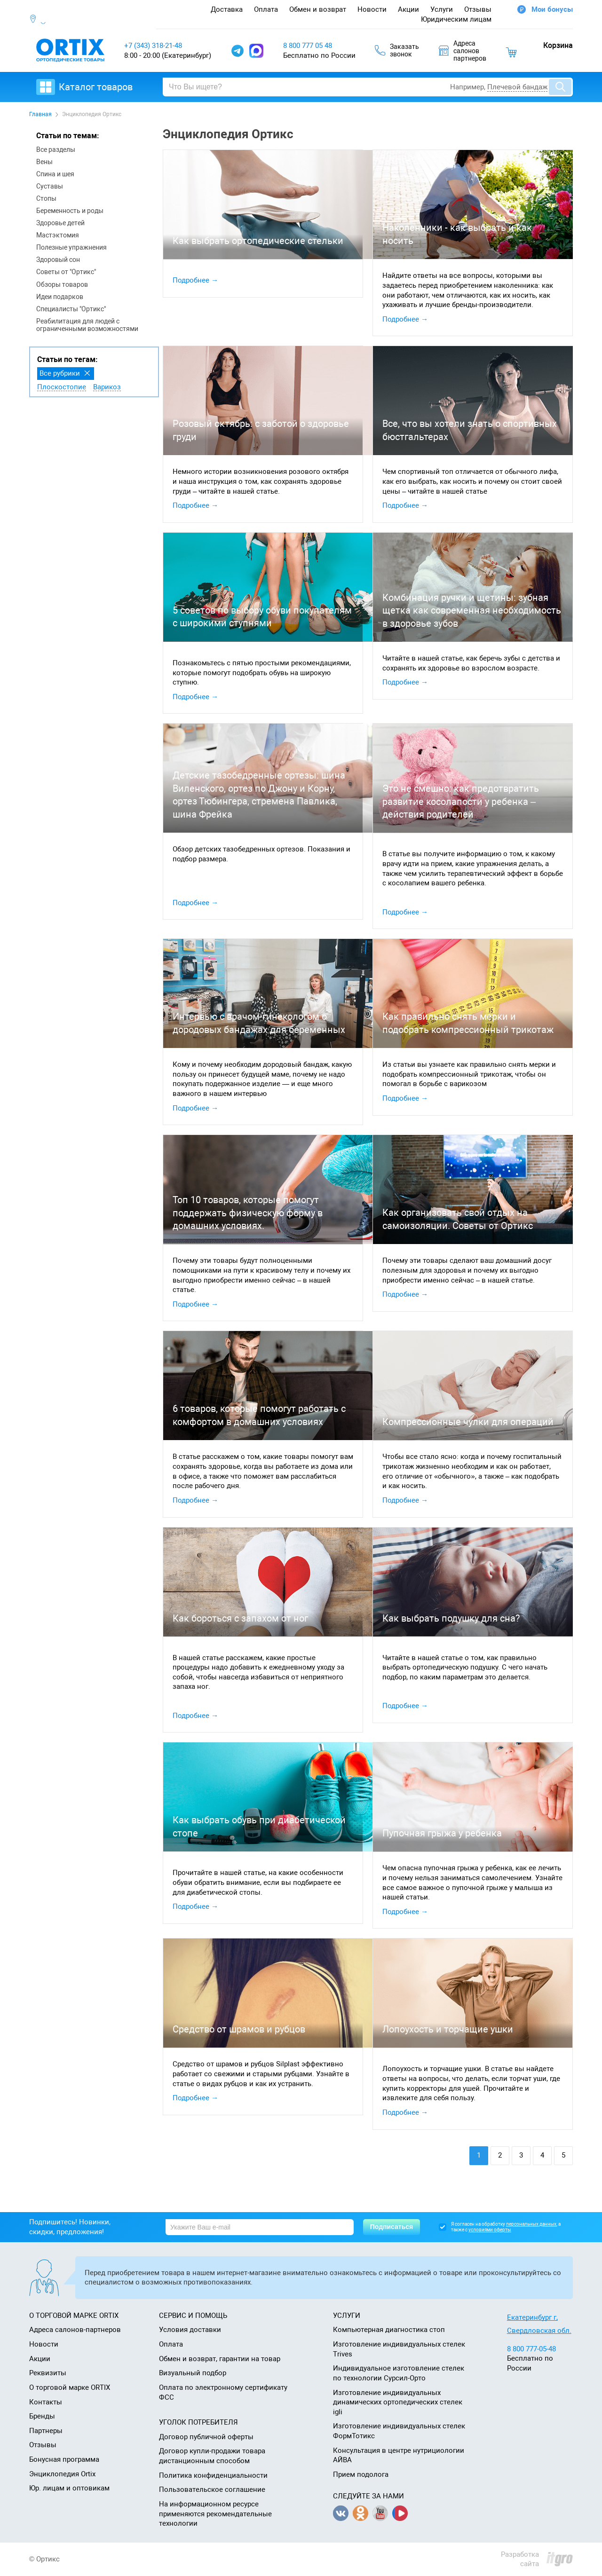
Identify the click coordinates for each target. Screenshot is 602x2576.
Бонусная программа (64, 2459)
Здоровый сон (58, 259)
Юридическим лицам (456, 19)
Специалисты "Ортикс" (71, 309)
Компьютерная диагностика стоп (389, 2329)
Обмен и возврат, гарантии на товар (219, 2359)
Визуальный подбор (192, 2373)
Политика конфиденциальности (213, 2475)
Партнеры (46, 2430)
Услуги (441, 9)
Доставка (227, 9)
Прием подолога (360, 2474)
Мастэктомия (57, 235)
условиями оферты (489, 2229)
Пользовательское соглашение (212, 2489)
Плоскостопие (61, 387)
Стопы (46, 198)
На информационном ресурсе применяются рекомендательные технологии (215, 2514)
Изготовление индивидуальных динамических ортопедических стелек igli (397, 2402)
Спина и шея (55, 174)
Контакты (45, 2402)
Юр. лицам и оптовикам (69, 2488)
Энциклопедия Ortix (62, 2474)
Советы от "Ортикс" (66, 272)
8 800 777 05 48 (307, 45)
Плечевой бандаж (517, 87)
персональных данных (531, 2224)
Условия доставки (190, 2329)
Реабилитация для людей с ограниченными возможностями (87, 324)
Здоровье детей (60, 223)
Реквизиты (47, 2373)
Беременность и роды (69, 210)
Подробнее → (195, 280)
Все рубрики (60, 373)
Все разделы (55, 149)
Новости (372, 9)
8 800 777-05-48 (531, 2349)
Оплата (266, 9)
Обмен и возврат (317, 9)
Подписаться (391, 2226)
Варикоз (107, 387)
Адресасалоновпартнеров (462, 50)
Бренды (42, 2416)
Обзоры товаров (62, 284)
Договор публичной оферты (206, 2437)
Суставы (49, 186)
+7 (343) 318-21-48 (153, 45)
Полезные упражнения (71, 247)
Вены (44, 161)
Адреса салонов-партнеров (75, 2329)
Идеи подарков (59, 296)
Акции (408, 9)
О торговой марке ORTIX (69, 2387)
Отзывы (477, 9)
